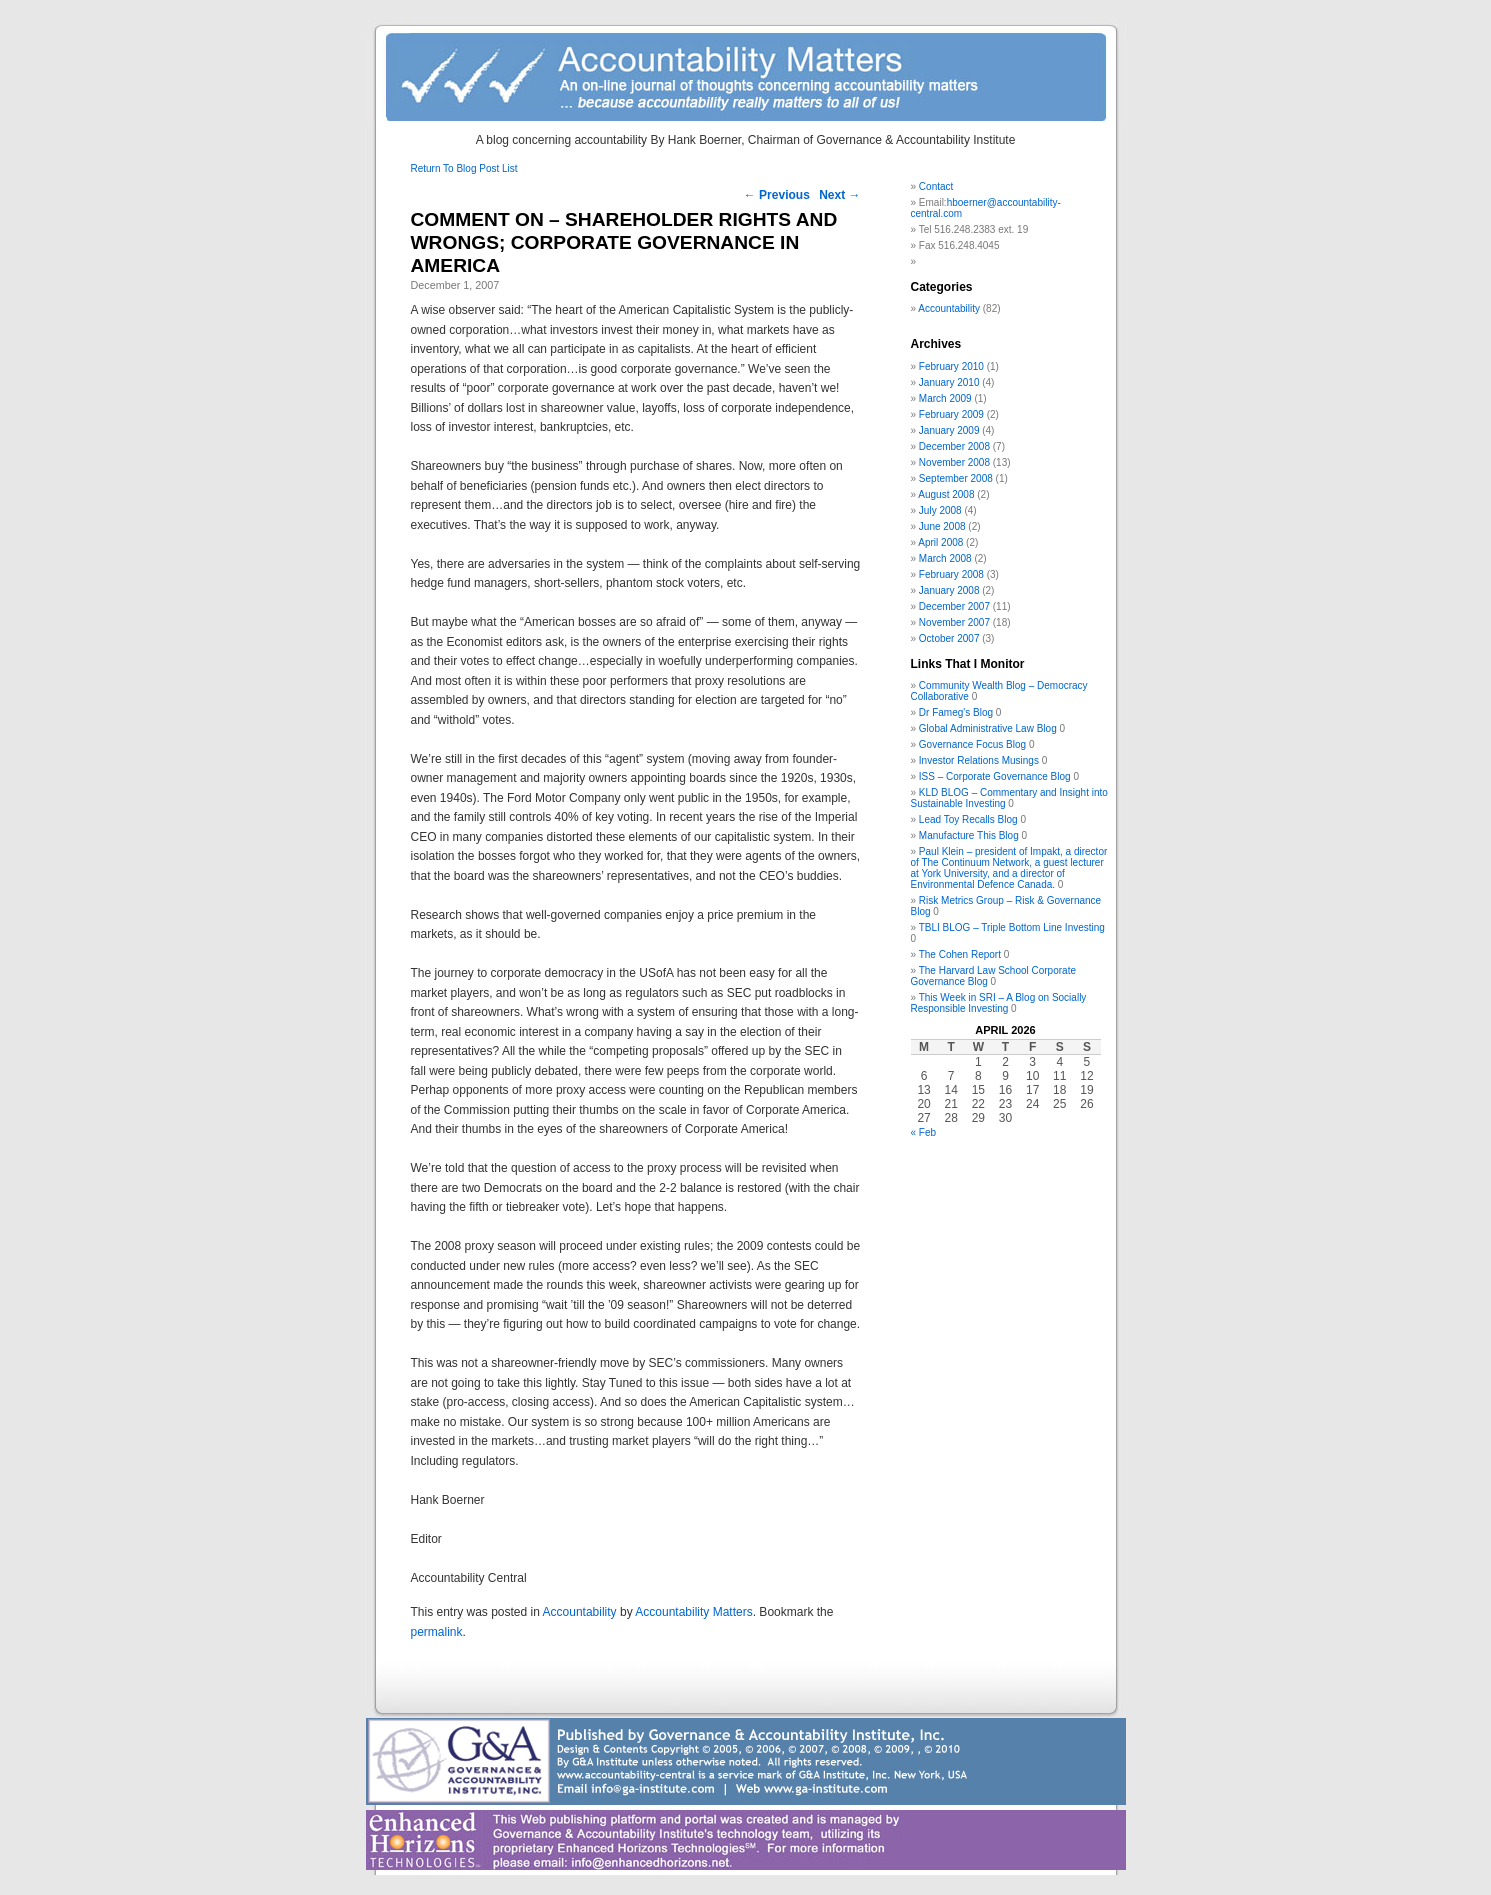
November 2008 (954, 462)
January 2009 (949, 430)
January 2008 (949, 590)
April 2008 (940, 542)
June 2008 (942, 526)
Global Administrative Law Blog (988, 728)
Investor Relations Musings (979, 760)
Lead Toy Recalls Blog (968, 819)
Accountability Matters (693, 1612)
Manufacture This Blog (969, 835)
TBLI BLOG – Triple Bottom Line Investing (1012, 927)
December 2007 (954, 606)
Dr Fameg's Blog (956, 712)
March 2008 (945, 558)
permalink (437, 1632)
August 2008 (946, 494)
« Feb (924, 1132)
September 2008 (956, 478)
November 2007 (954, 622)
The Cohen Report (960, 954)
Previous (777, 195)
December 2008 (954, 446)
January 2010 (949, 382)
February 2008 (951, 574)
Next (839, 195)
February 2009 (951, 414)
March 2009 (945, 398)
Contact (936, 186)
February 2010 (951, 366)
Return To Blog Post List (464, 168)
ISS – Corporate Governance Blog (995, 776)
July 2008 (940, 510)
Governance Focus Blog (972, 744)
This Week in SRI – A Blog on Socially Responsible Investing (999, 1003)
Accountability (580, 1612)
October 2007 (949, 638)
